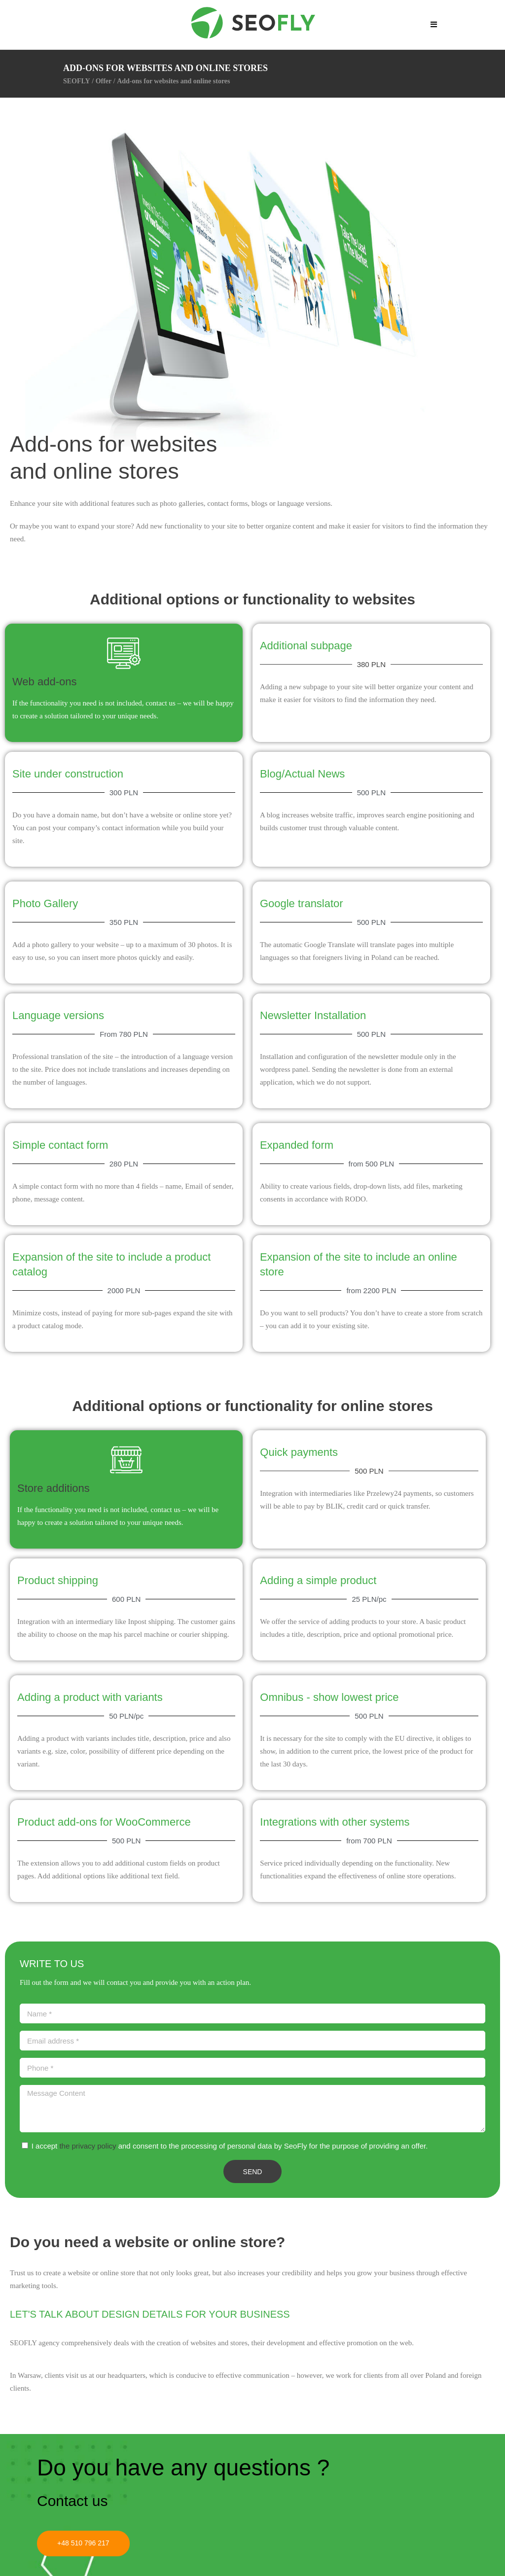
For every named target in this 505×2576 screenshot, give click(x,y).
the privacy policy (87, 2146)
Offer (104, 81)
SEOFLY (76, 81)
